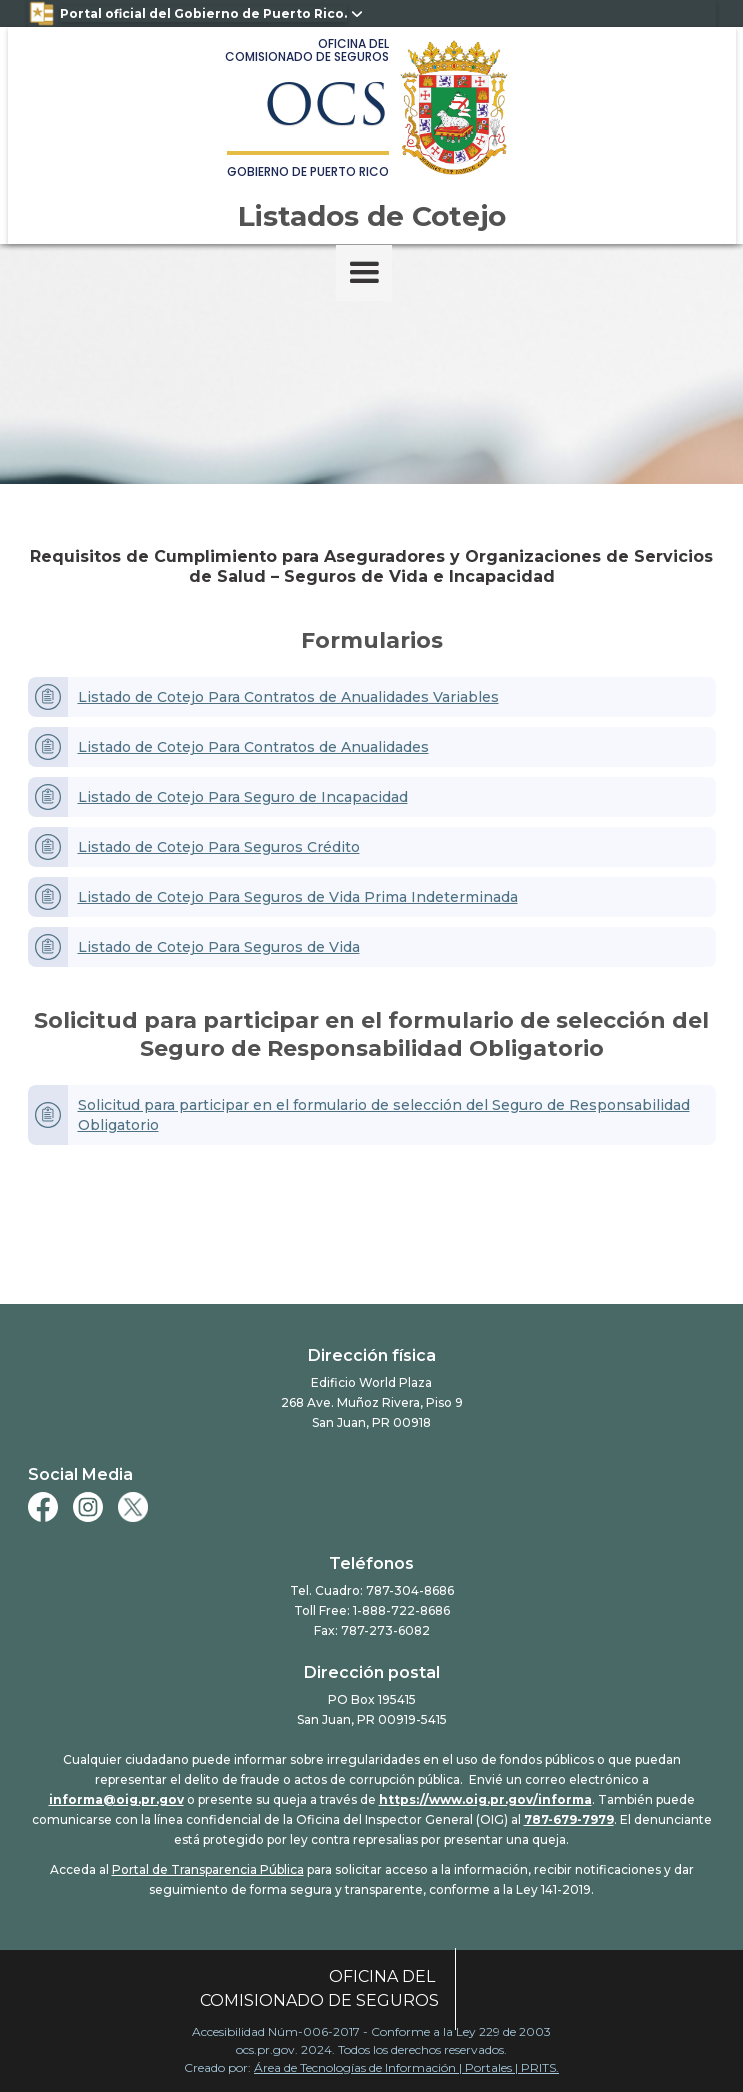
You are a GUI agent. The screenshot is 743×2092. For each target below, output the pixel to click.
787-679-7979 (569, 1819)
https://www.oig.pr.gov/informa (485, 1799)
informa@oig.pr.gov (116, 1799)
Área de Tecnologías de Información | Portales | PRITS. (406, 2067)
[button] (364, 273)
